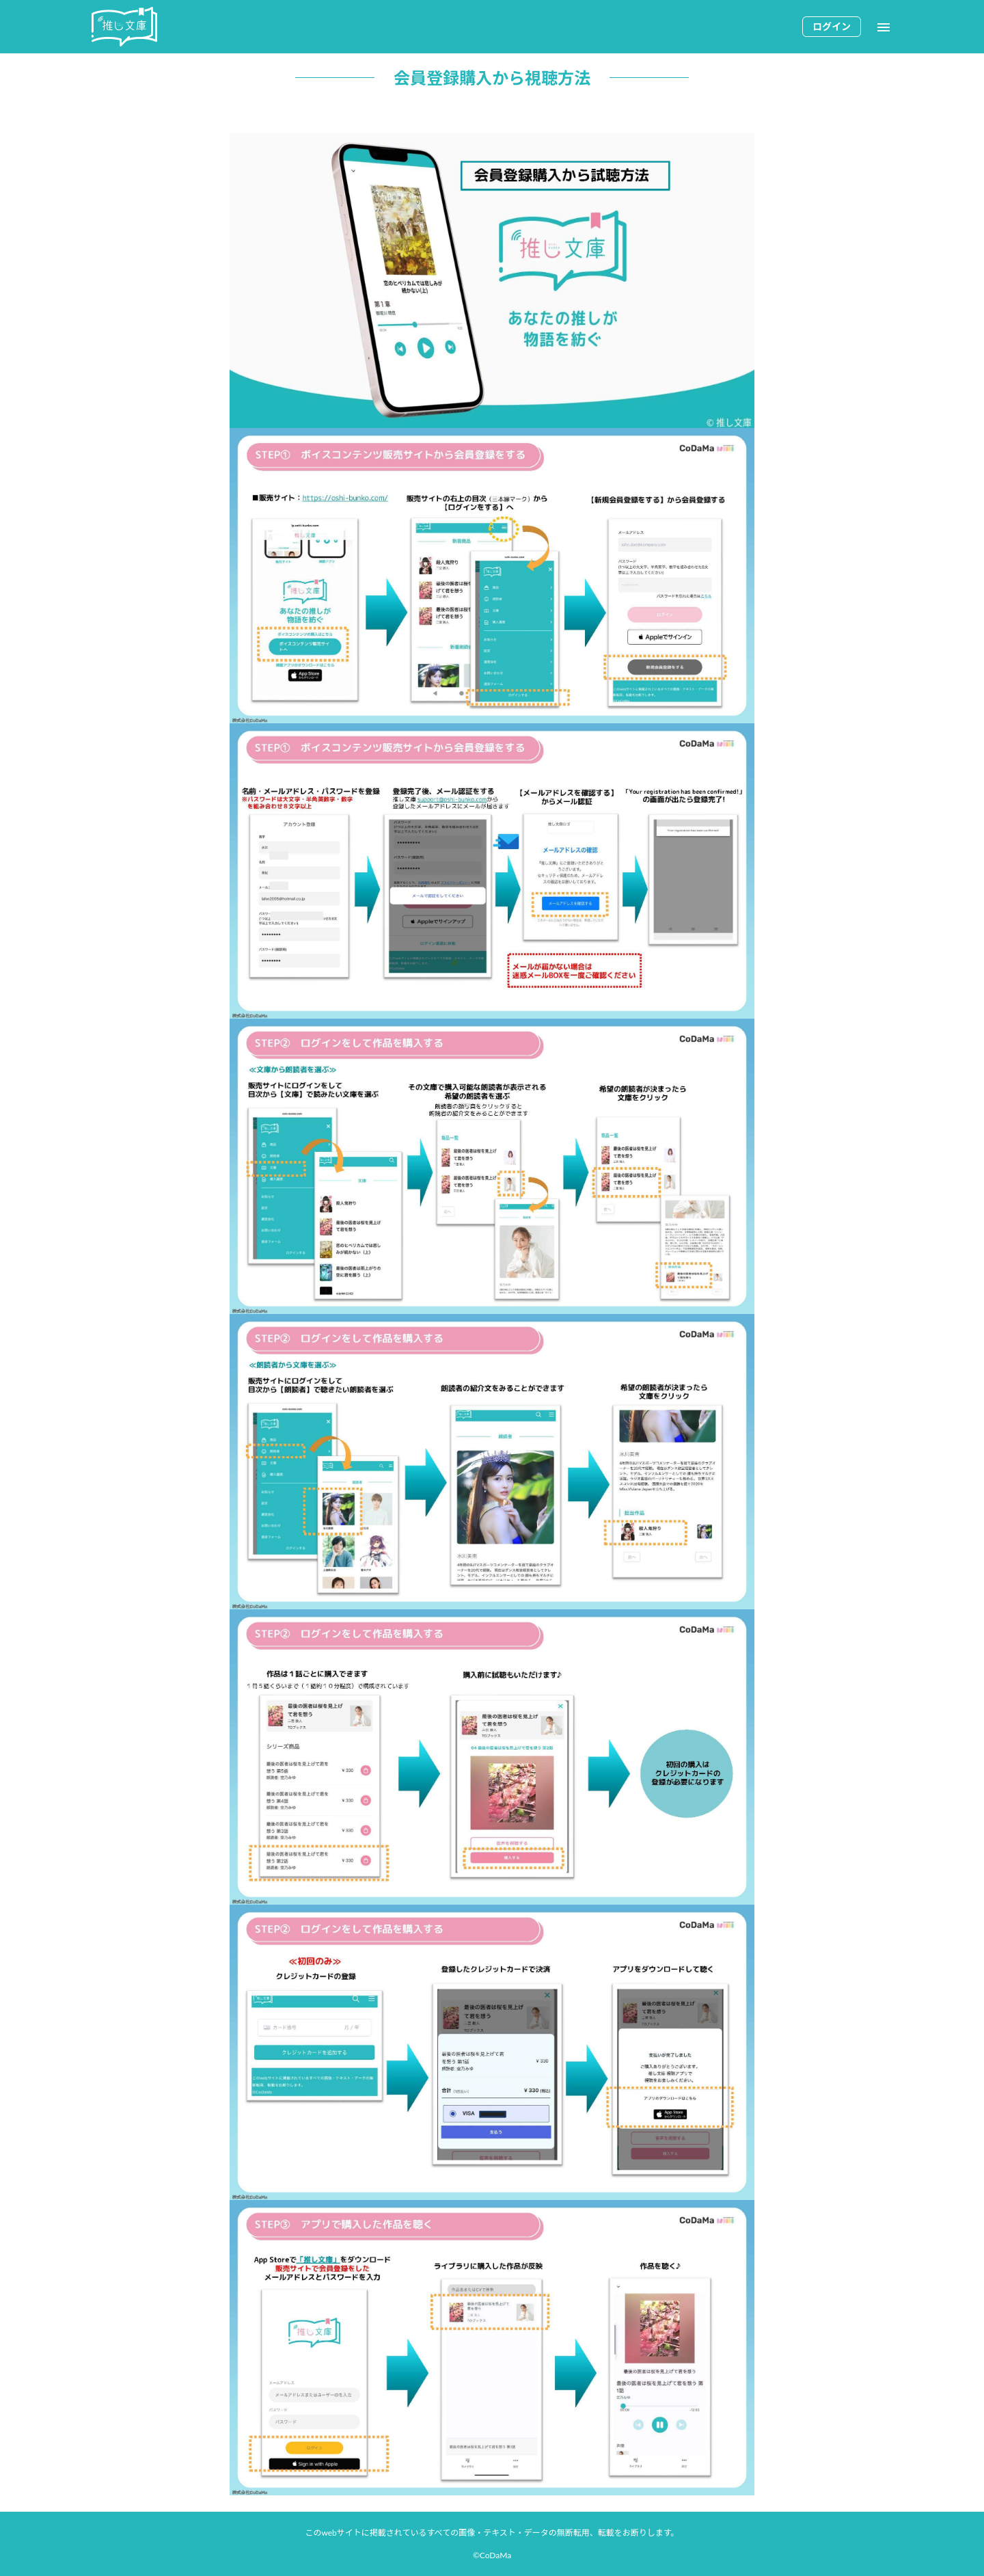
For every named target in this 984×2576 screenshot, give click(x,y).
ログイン (831, 26)
